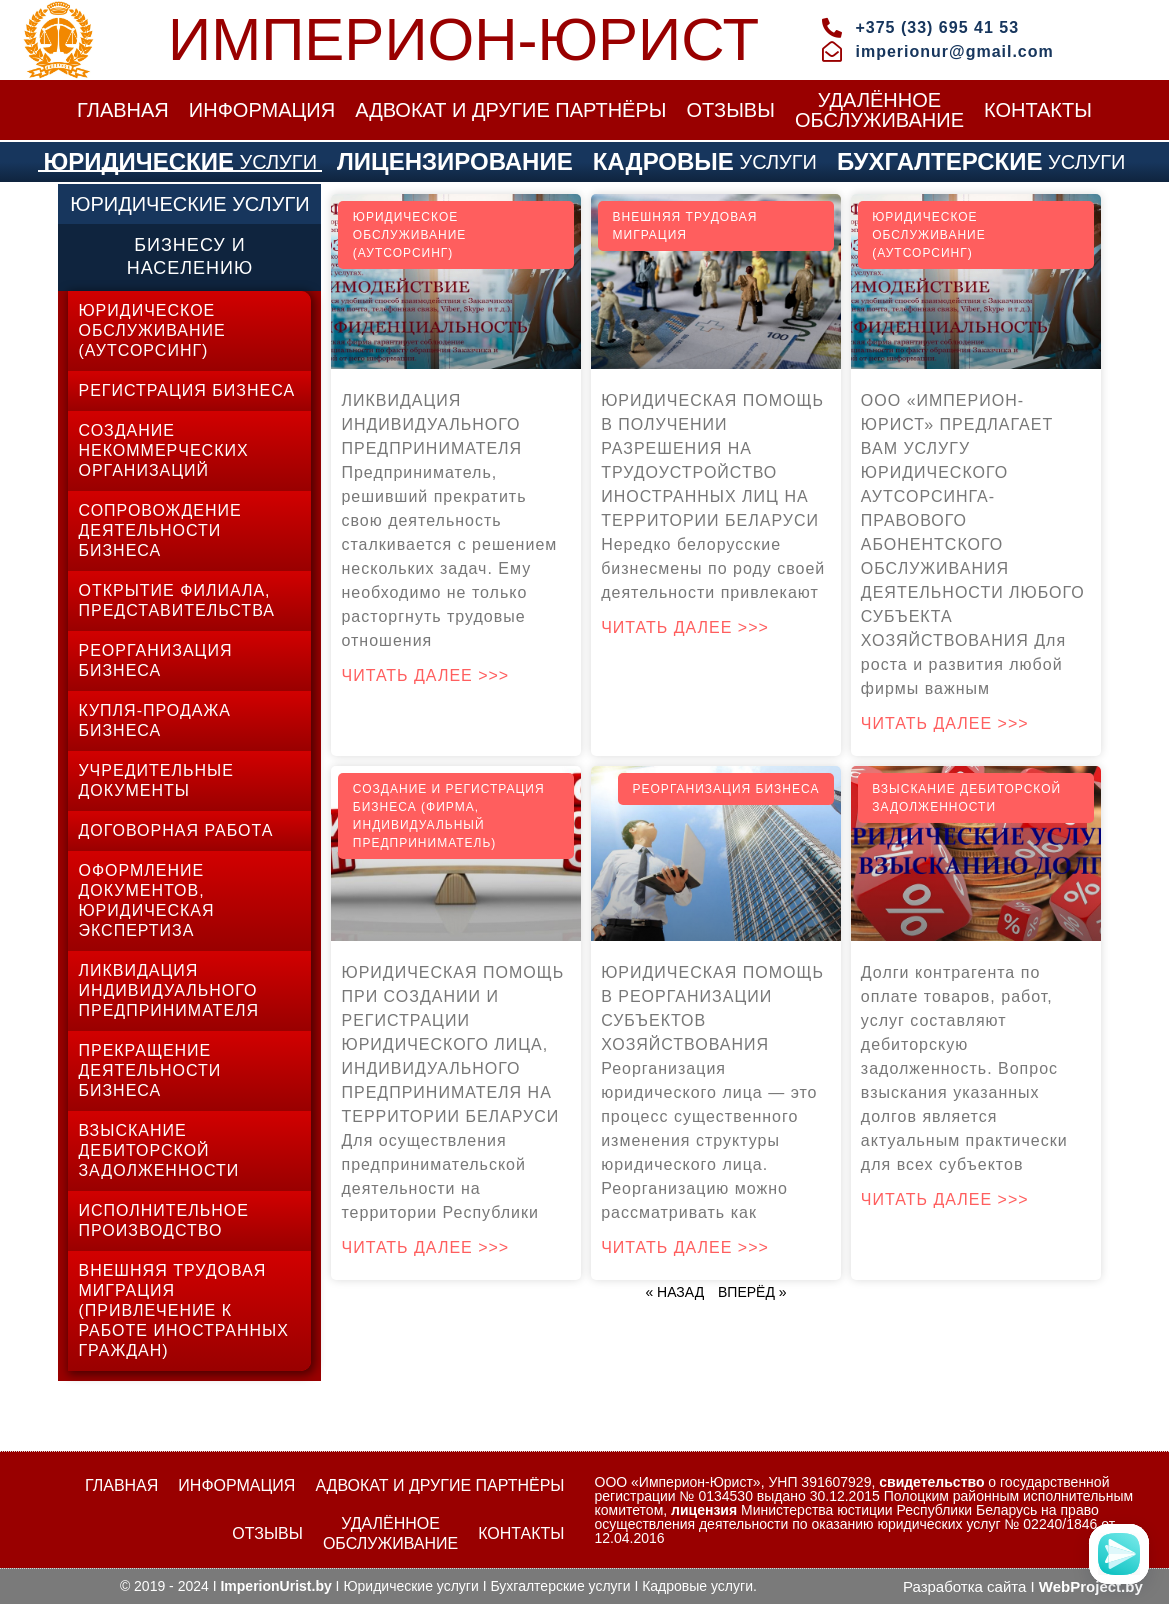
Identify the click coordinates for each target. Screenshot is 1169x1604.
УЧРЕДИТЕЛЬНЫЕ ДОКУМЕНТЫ (155, 780)
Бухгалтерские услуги (560, 1586)
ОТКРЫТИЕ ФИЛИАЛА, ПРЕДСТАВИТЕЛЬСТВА (176, 600)
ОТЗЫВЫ (731, 110)
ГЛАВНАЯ (123, 110)
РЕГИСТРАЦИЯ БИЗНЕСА (186, 390)
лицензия (704, 1510)
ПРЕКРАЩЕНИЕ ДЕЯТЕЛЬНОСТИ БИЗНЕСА (149, 1070)
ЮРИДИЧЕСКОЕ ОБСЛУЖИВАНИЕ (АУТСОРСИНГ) (151, 330)
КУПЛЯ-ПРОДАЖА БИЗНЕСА (154, 720)
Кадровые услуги (697, 1586)
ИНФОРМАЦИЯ (262, 110)
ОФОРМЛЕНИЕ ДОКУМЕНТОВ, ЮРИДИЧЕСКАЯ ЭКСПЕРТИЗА (146, 900)
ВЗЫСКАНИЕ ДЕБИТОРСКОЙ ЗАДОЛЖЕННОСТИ (158, 1150)
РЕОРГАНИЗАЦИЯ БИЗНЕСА (155, 660)
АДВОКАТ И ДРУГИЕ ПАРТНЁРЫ (510, 110)
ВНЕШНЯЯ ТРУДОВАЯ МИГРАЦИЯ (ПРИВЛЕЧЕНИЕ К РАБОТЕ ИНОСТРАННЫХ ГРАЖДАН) (183, 1310)
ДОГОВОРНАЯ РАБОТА (175, 830)
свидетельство (931, 1482)
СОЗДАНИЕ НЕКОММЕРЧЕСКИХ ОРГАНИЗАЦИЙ (163, 450)
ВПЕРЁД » (752, 1292)
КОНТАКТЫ (1038, 110)
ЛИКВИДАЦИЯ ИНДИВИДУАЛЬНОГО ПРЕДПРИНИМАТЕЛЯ (168, 990)
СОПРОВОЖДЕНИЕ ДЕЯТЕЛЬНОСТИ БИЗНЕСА (159, 530)
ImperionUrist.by (275, 1586)
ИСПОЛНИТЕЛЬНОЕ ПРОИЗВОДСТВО (163, 1220)
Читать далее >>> (425, 675)
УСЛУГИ (180, 162)
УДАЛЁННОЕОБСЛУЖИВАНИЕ (879, 110)
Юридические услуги (410, 1586)
